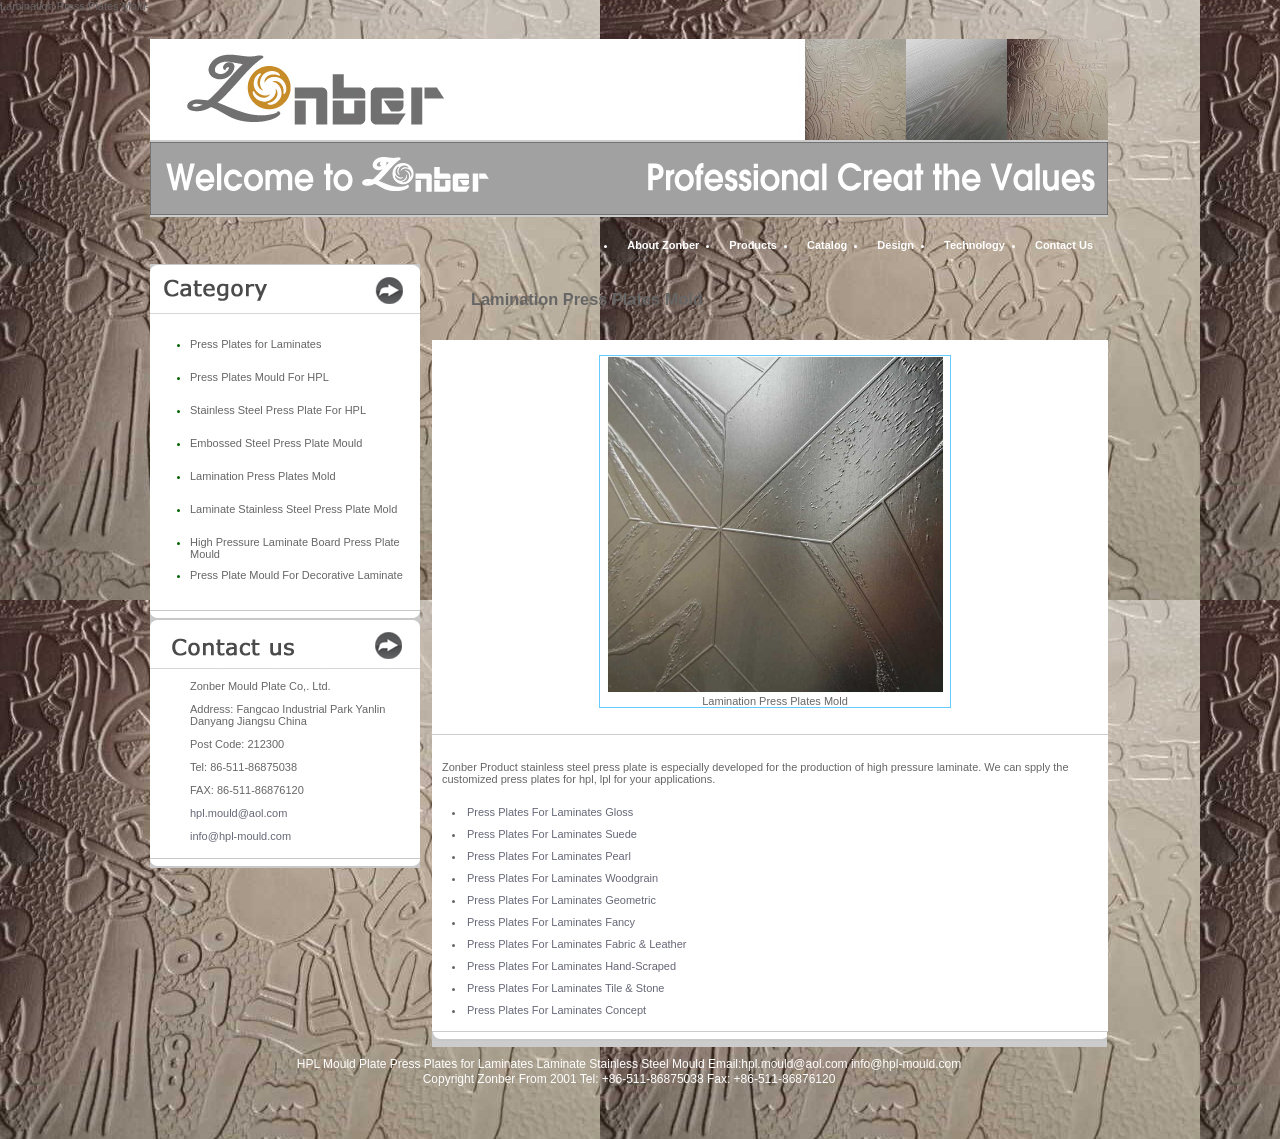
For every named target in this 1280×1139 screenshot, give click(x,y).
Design (895, 245)
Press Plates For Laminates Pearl (549, 856)
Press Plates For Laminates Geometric (561, 900)
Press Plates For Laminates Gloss (550, 812)
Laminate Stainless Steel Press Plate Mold (293, 509)
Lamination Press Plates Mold (263, 476)
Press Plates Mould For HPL (259, 377)
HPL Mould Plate (342, 1064)
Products (753, 245)
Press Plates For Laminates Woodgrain (562, 878)
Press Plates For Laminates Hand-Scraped (571, 966)
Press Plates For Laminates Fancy (551, 922)
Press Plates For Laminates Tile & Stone (565, 988)
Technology (974, 245)
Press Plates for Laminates (255, 344)
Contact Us (1064, 245)
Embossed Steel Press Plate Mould (276, 443)
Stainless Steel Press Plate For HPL (278, 410)
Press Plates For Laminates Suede (552, 834)
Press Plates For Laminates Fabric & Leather (576, 944)
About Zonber (663, 245)
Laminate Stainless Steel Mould (621, 1064)
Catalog (827, 245)
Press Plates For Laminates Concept (556, 1010)
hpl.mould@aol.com (238, 813)
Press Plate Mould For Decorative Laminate (296, 575)
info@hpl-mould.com (240, 836)
